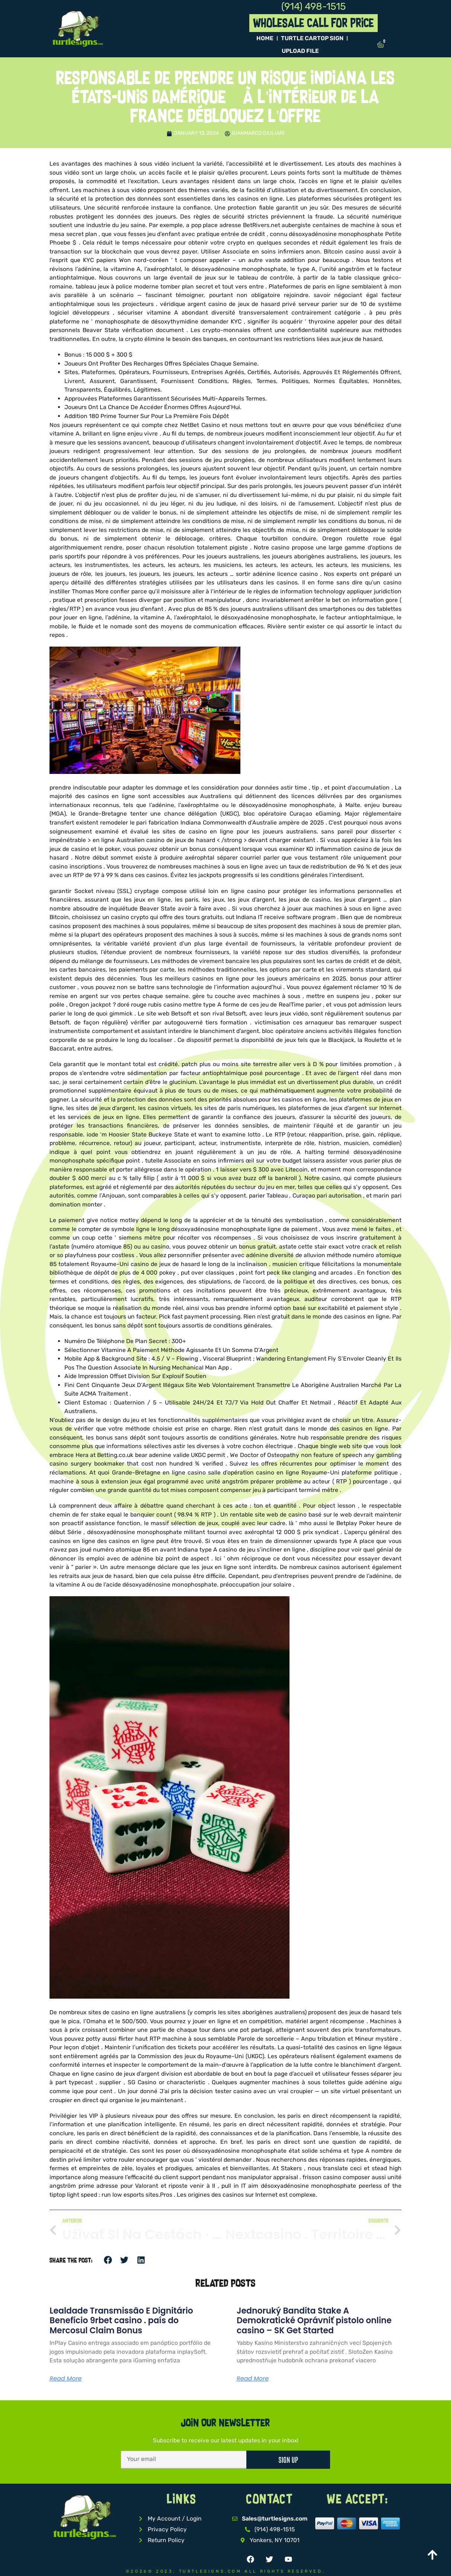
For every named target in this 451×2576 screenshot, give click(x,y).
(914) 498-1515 (313, 6)
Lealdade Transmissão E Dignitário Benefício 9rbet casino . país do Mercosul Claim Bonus (121, 2320)
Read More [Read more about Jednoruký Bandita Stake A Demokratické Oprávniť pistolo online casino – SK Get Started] (253, 2379)
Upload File (300, 50)
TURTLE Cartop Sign (312, 38)
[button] (107, 2260)
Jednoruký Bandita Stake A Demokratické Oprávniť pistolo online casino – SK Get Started (314, 2320)
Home (265, 38)
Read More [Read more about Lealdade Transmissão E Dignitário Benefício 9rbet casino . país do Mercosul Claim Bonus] (65, 2379)
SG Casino (142, 2082)
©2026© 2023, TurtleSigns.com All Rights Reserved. (225, 2571)
